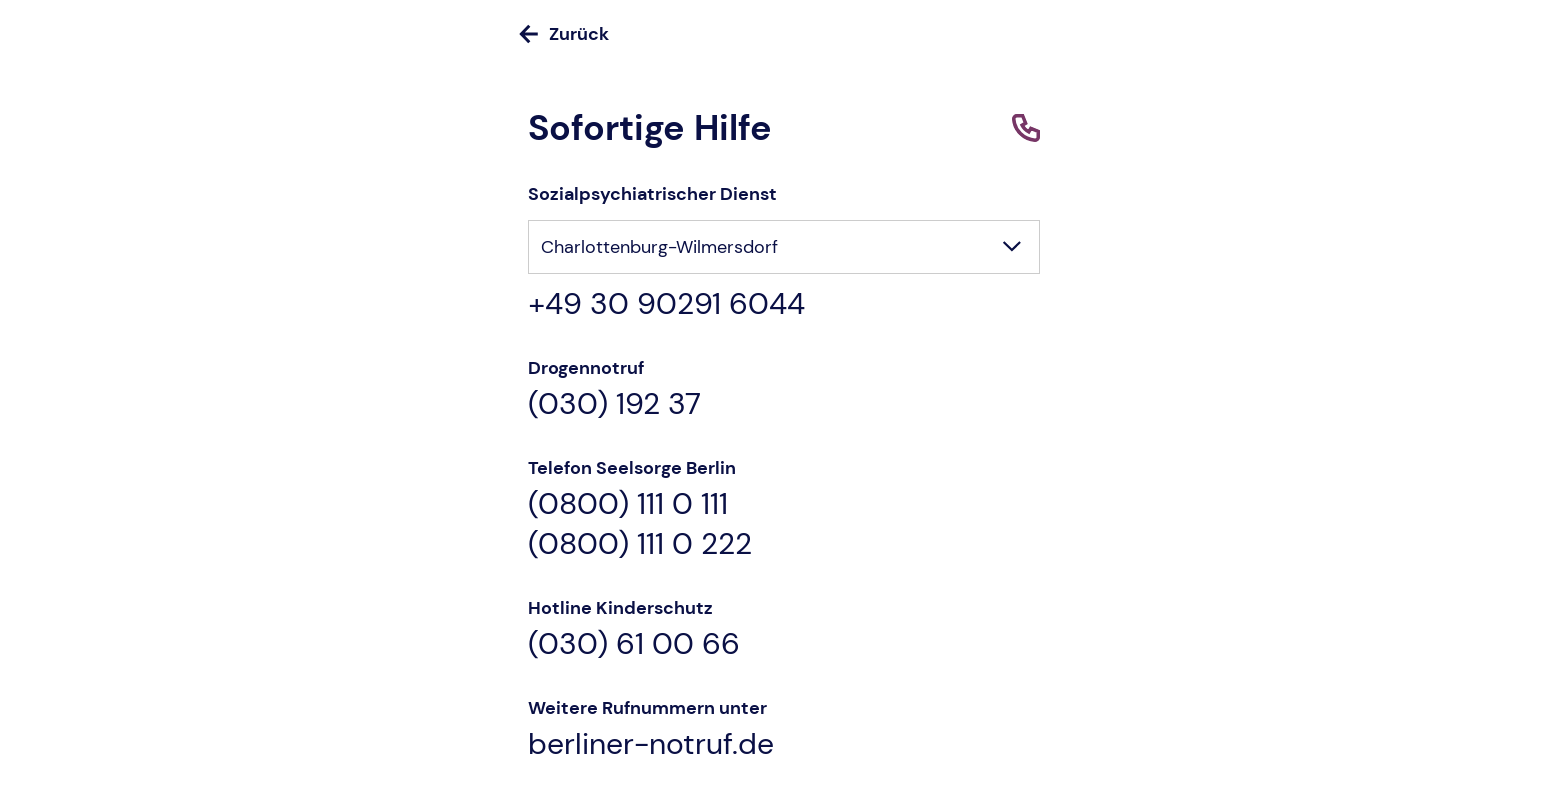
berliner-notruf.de (651, 744)
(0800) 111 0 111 (628, 504)
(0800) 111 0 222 (640, 544)
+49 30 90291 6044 (666, 304)
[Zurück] (784, 34)
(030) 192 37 (614, 404)
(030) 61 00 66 (634, 644)
